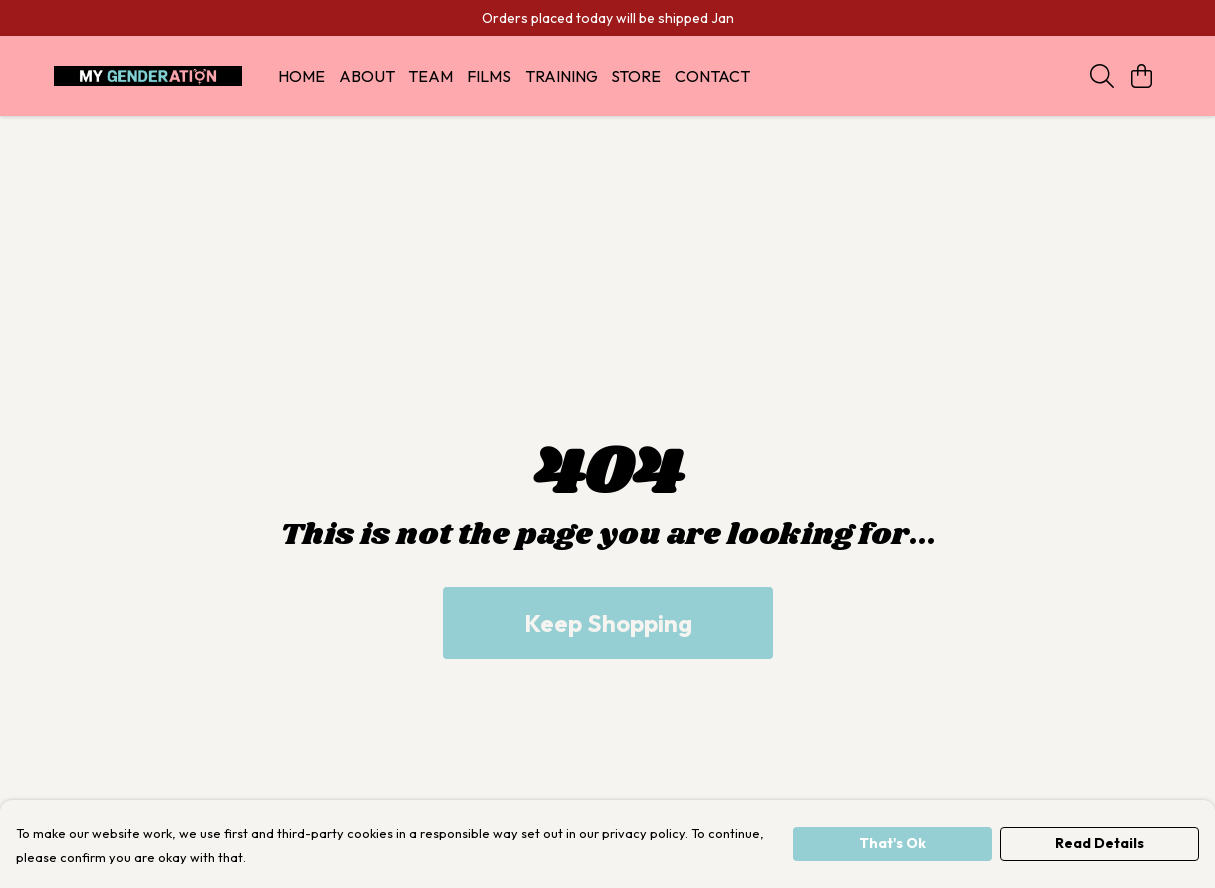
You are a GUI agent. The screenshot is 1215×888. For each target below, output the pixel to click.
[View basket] (1142, 76)
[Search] (1102, 76)
